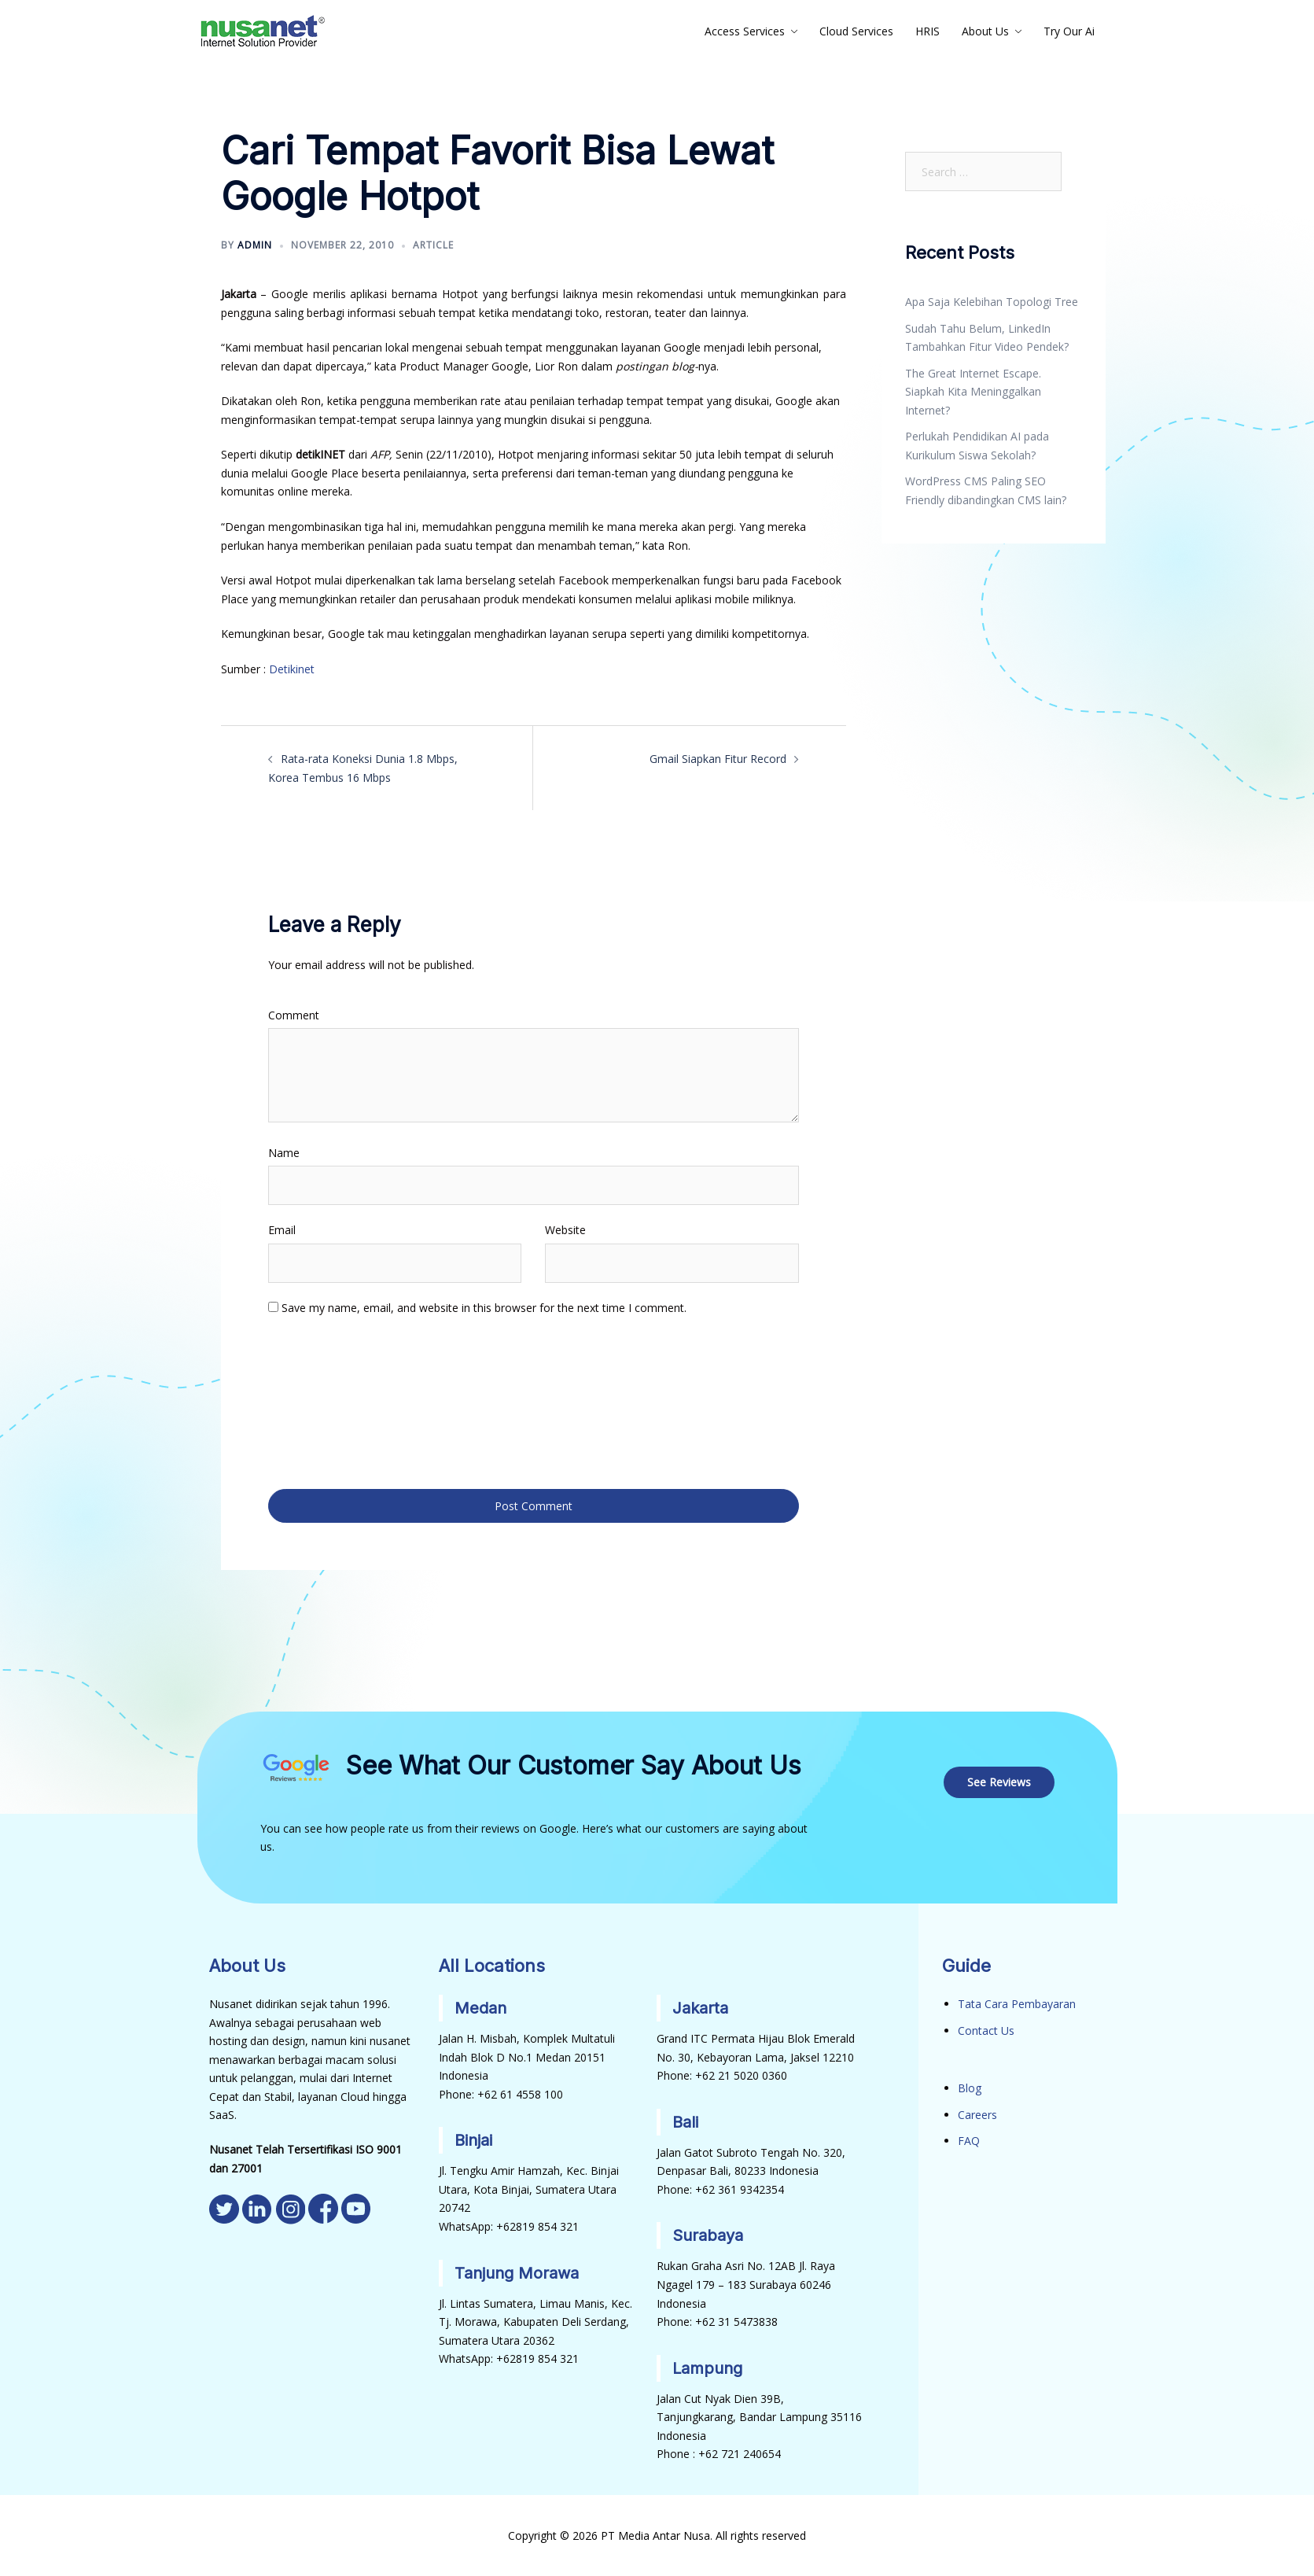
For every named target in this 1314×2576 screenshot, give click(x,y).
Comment (293, 1015)
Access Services (745, 31)
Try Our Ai (1069, 31)
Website (565, 1229)
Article (433, 245)
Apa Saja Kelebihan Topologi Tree (991, 301)
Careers (977, 2113)
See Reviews (999, 1781)
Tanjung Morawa (517, 2272)
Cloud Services (856, 31)
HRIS (927, 31)
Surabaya (707, 2235)
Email (282, 1229)
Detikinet (292, 669)
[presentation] (332, 1401)
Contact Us (986, 2029)
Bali (685, 2121)
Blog (969, 2087)
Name (284, 1152)
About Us (985, 31)
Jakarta (700, 2008)
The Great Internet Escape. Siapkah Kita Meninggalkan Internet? (973, 392)
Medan (480, 2008)
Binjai (473, 2140)
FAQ (969, 2140)
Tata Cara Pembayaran (1017, 2003)
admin (254, 245)
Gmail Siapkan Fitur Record (718, 758)
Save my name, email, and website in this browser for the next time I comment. (484, 1307)
